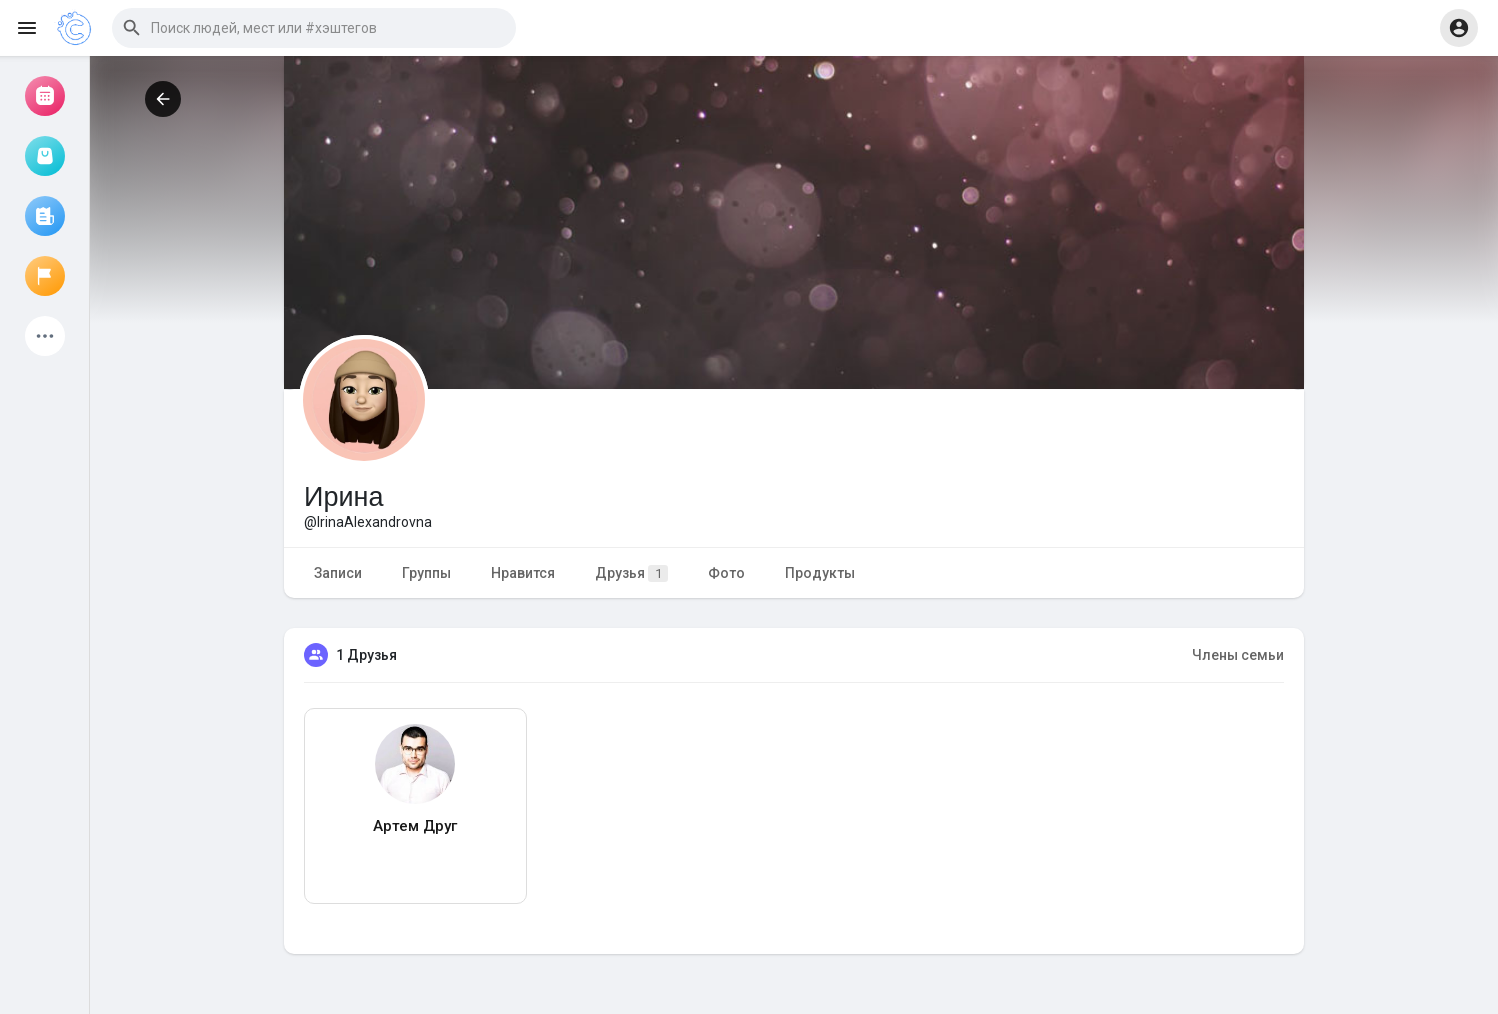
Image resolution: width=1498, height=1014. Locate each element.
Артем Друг (415, 826)
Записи (338, 573)
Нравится (523, 573)
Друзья (631, 573)
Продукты (820, 573)
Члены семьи (1238, 655)
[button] (314, 28)
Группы (426, 573)
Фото (726, 573)
